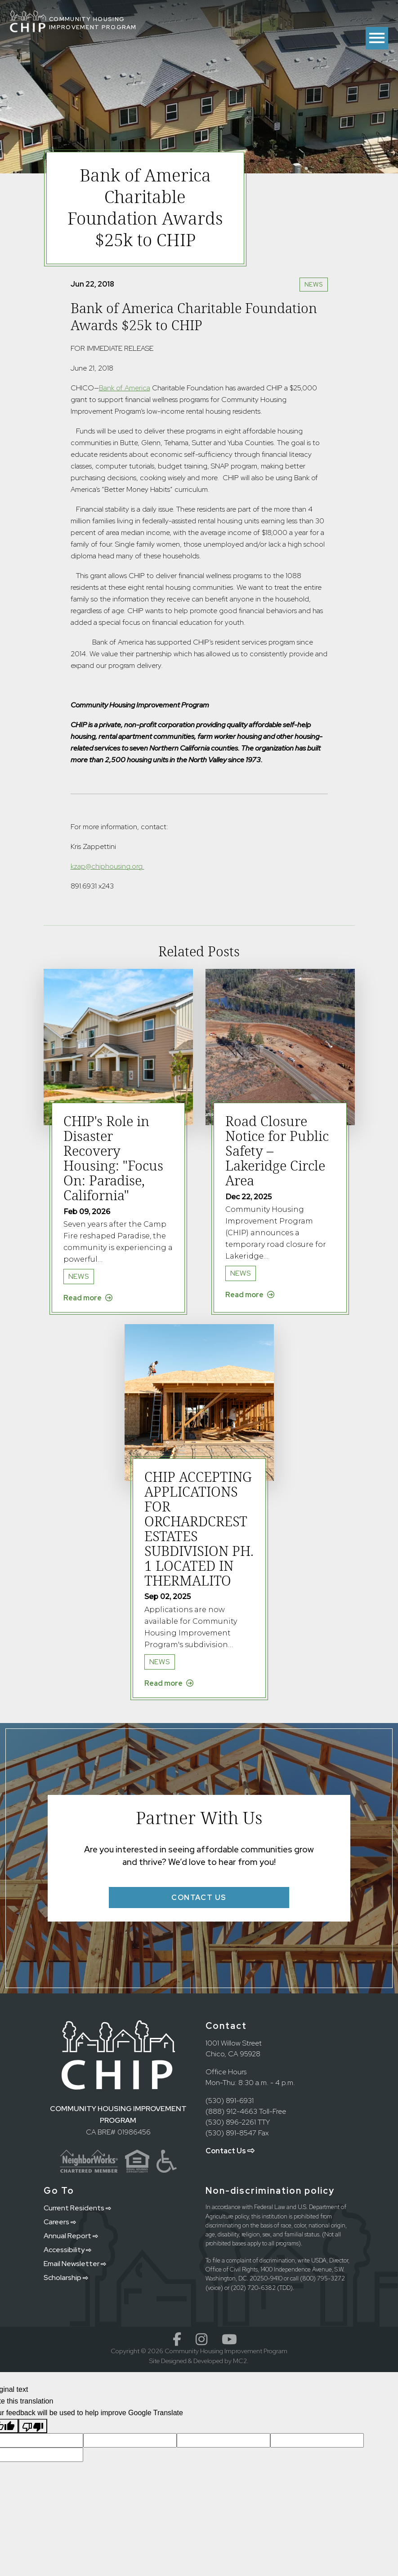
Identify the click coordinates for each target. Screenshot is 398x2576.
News (313, 284)
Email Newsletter (75, 2263)
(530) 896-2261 (231, 2122)
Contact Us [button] (199, 1897)
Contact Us (230, 2151)
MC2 (240, 2361)
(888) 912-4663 (231, 2111)
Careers (60, 2222)
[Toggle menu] (377, 38)
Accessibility (67, 2249)
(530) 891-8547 (231, 2133)
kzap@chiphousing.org (107, 866)
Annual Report (71, 2235)
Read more (87, 1298)
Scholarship (66, 2277)
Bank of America (124, 388)
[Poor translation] (32, 2426)
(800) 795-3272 (322, 2278)
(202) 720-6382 (253, 2288)
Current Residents (77, 2208)
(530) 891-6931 (230, 2100)
